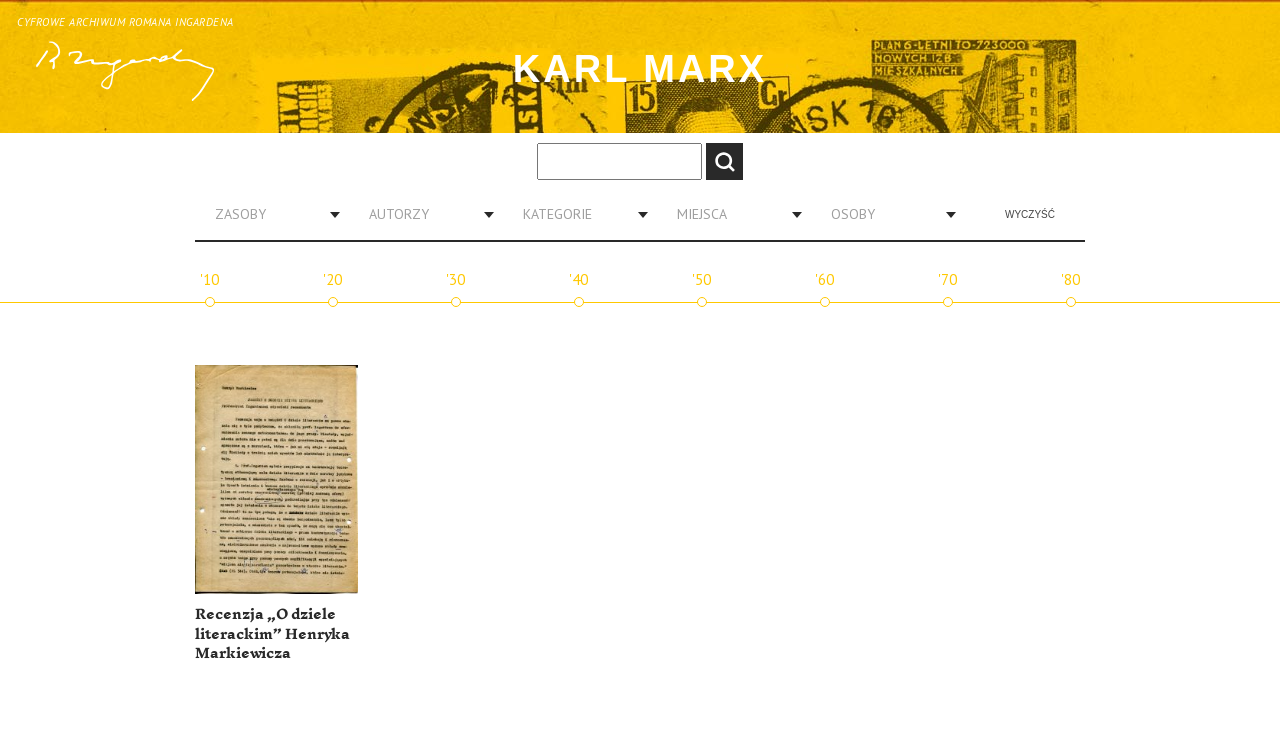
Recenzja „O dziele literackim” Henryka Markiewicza (272, 634)
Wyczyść (1030, 214)
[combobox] (270, 214)
